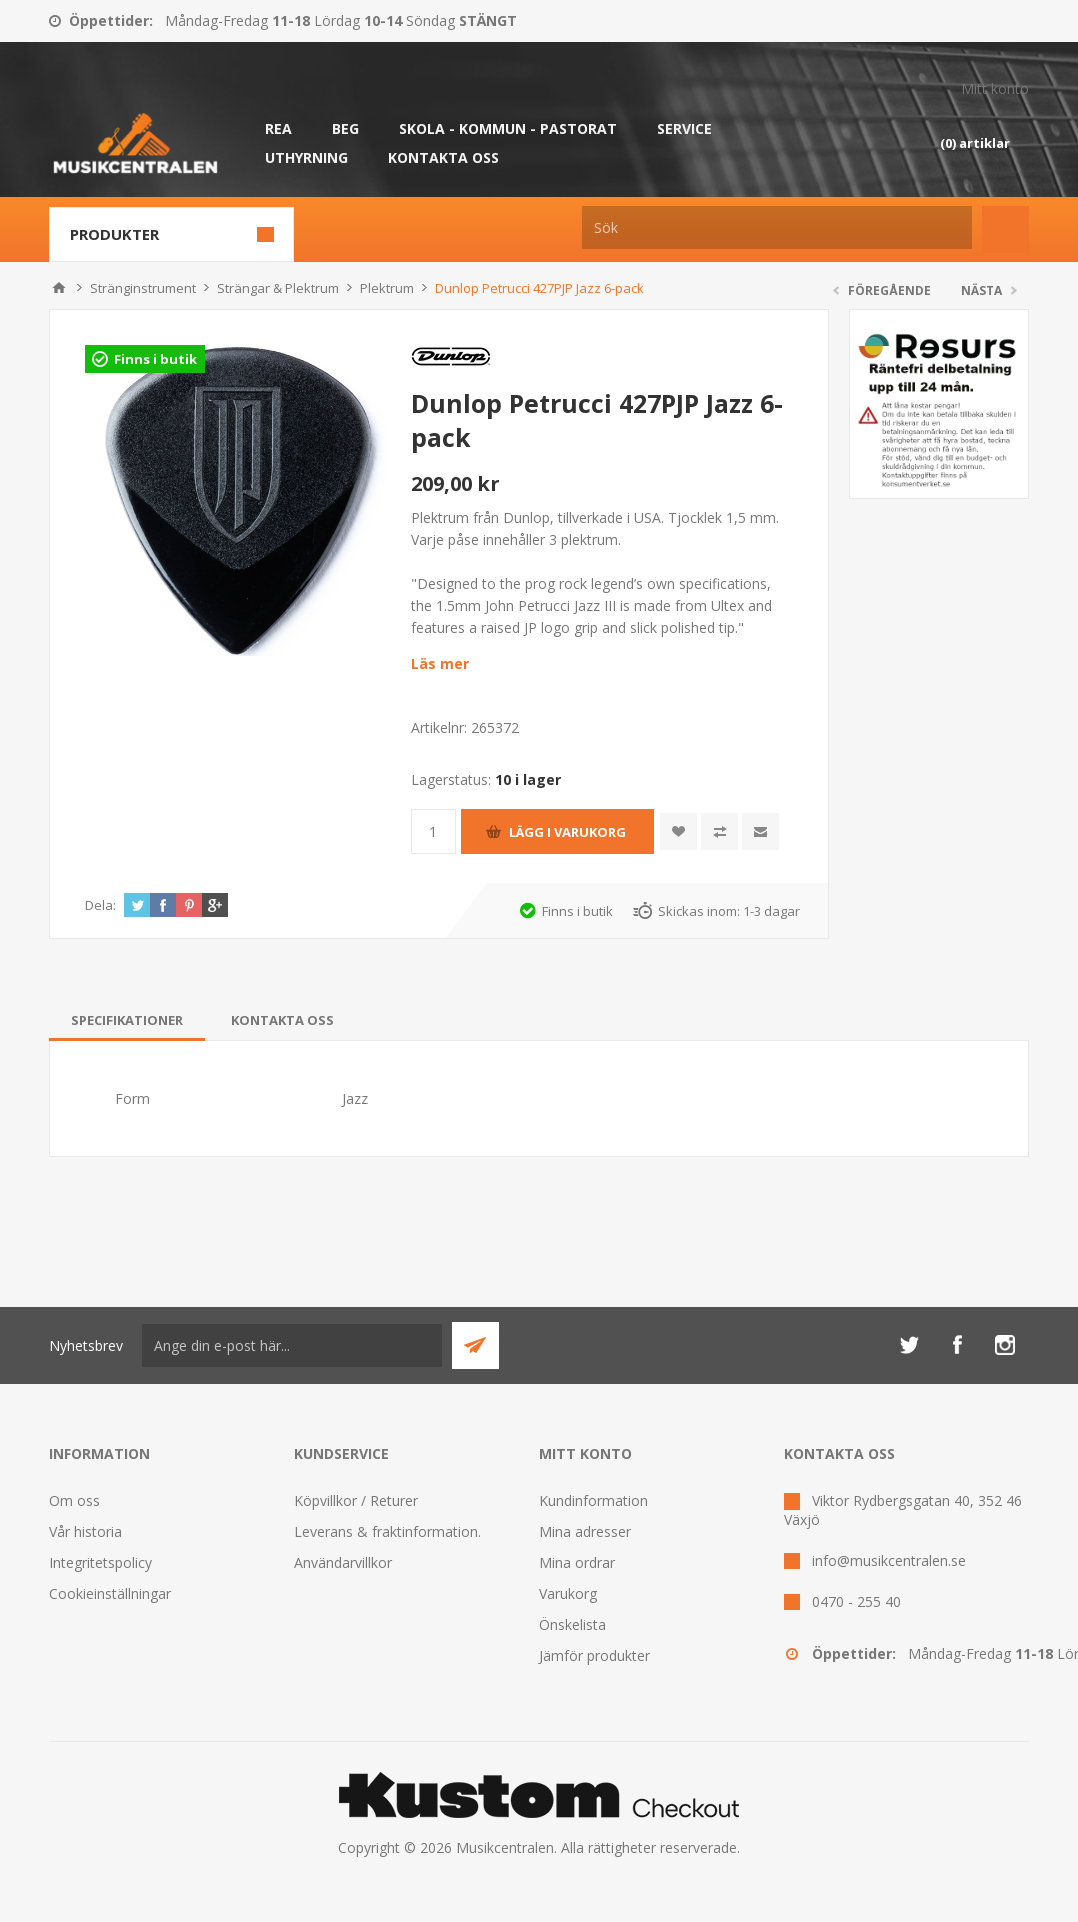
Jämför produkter (594, 1655)
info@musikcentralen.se (889, 1560)
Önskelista (572, 1624)
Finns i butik (155, 359)
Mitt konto (995, 88)
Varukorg (568, 1593)
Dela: (100, 905)
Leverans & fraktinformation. (387, 1531)
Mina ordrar (577, 1562)
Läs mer (440, 663)
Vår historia (85, 1531)
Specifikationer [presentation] (127, 1020)
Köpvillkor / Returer (356, 1500)
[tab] (127, 1020)
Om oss (74, 1500)
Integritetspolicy (100, 1562)
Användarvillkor (343, 1562)
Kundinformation (593, 1500)
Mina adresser (585, 1531)
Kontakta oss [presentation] (282, 1020)
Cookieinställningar (110, 1593)
